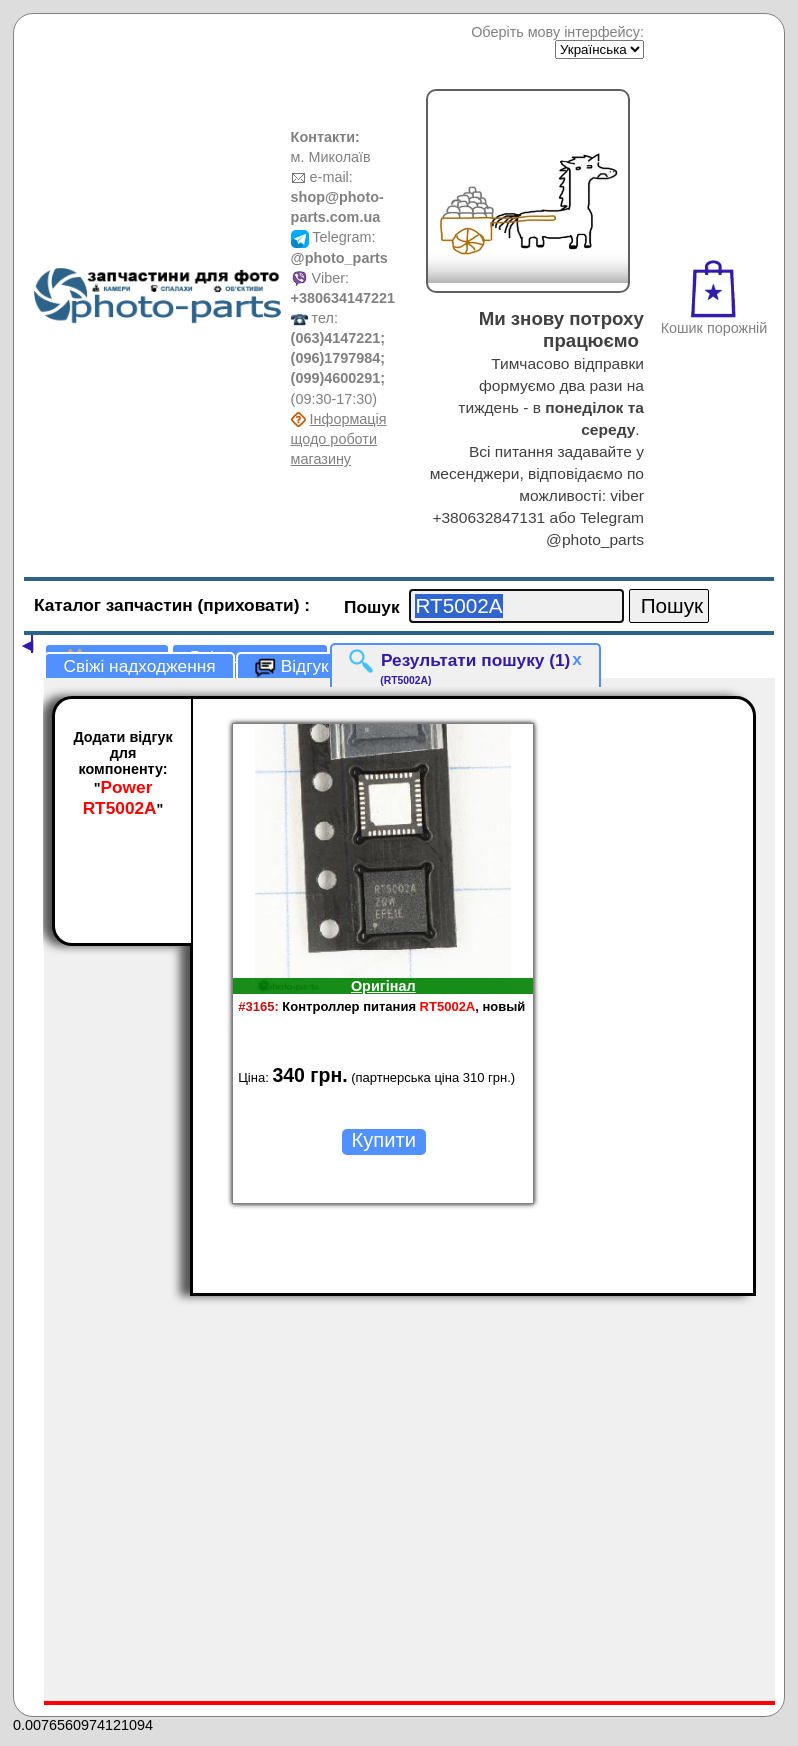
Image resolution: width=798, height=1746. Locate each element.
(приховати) (251, 605)
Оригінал (383, 986)
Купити (384, 1140)
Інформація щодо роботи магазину (339, 439)
